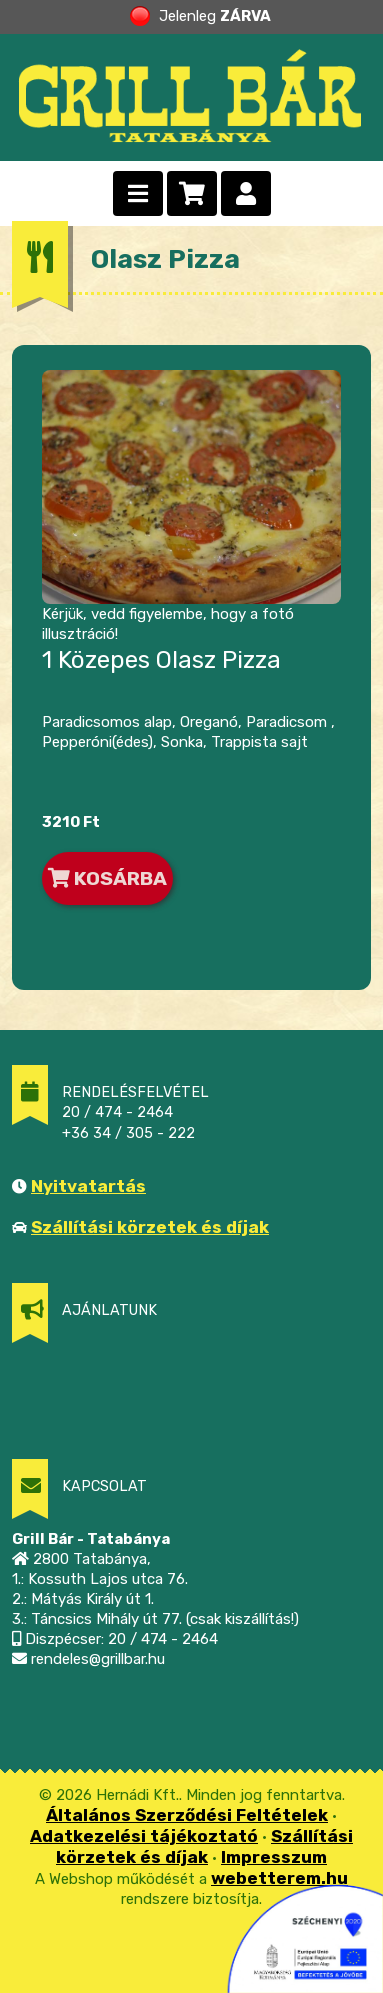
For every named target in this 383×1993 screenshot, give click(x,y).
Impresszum (274, 1857)
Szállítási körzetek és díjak (150, 1227)
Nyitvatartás (88, 1186)
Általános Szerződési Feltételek (187, 1815)
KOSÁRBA (107, 878)
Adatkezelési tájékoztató (144, 1836)
